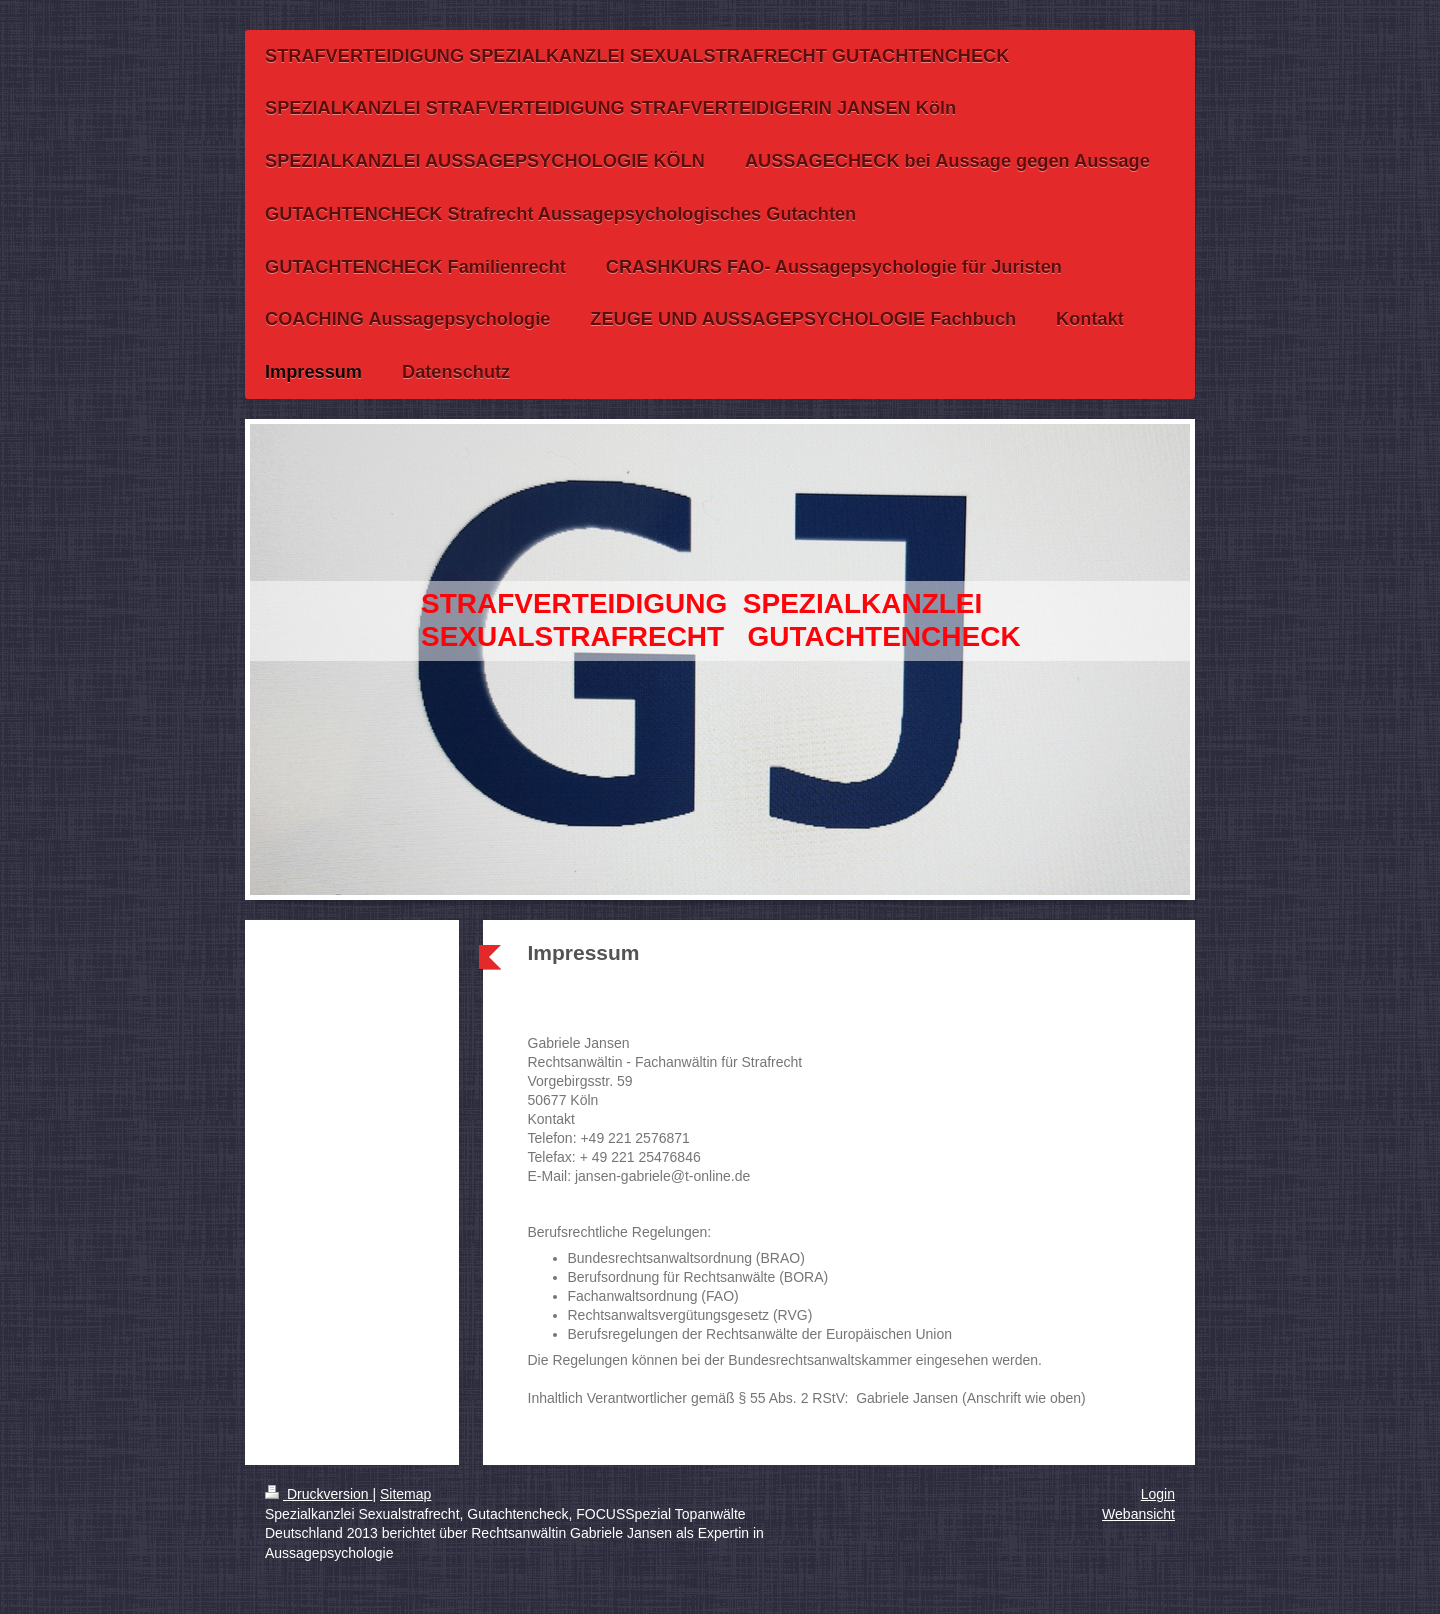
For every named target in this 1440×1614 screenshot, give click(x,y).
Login (1158, 1494)
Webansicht (1138, 1514)
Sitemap (405, 1494)
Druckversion (318, 1494)
